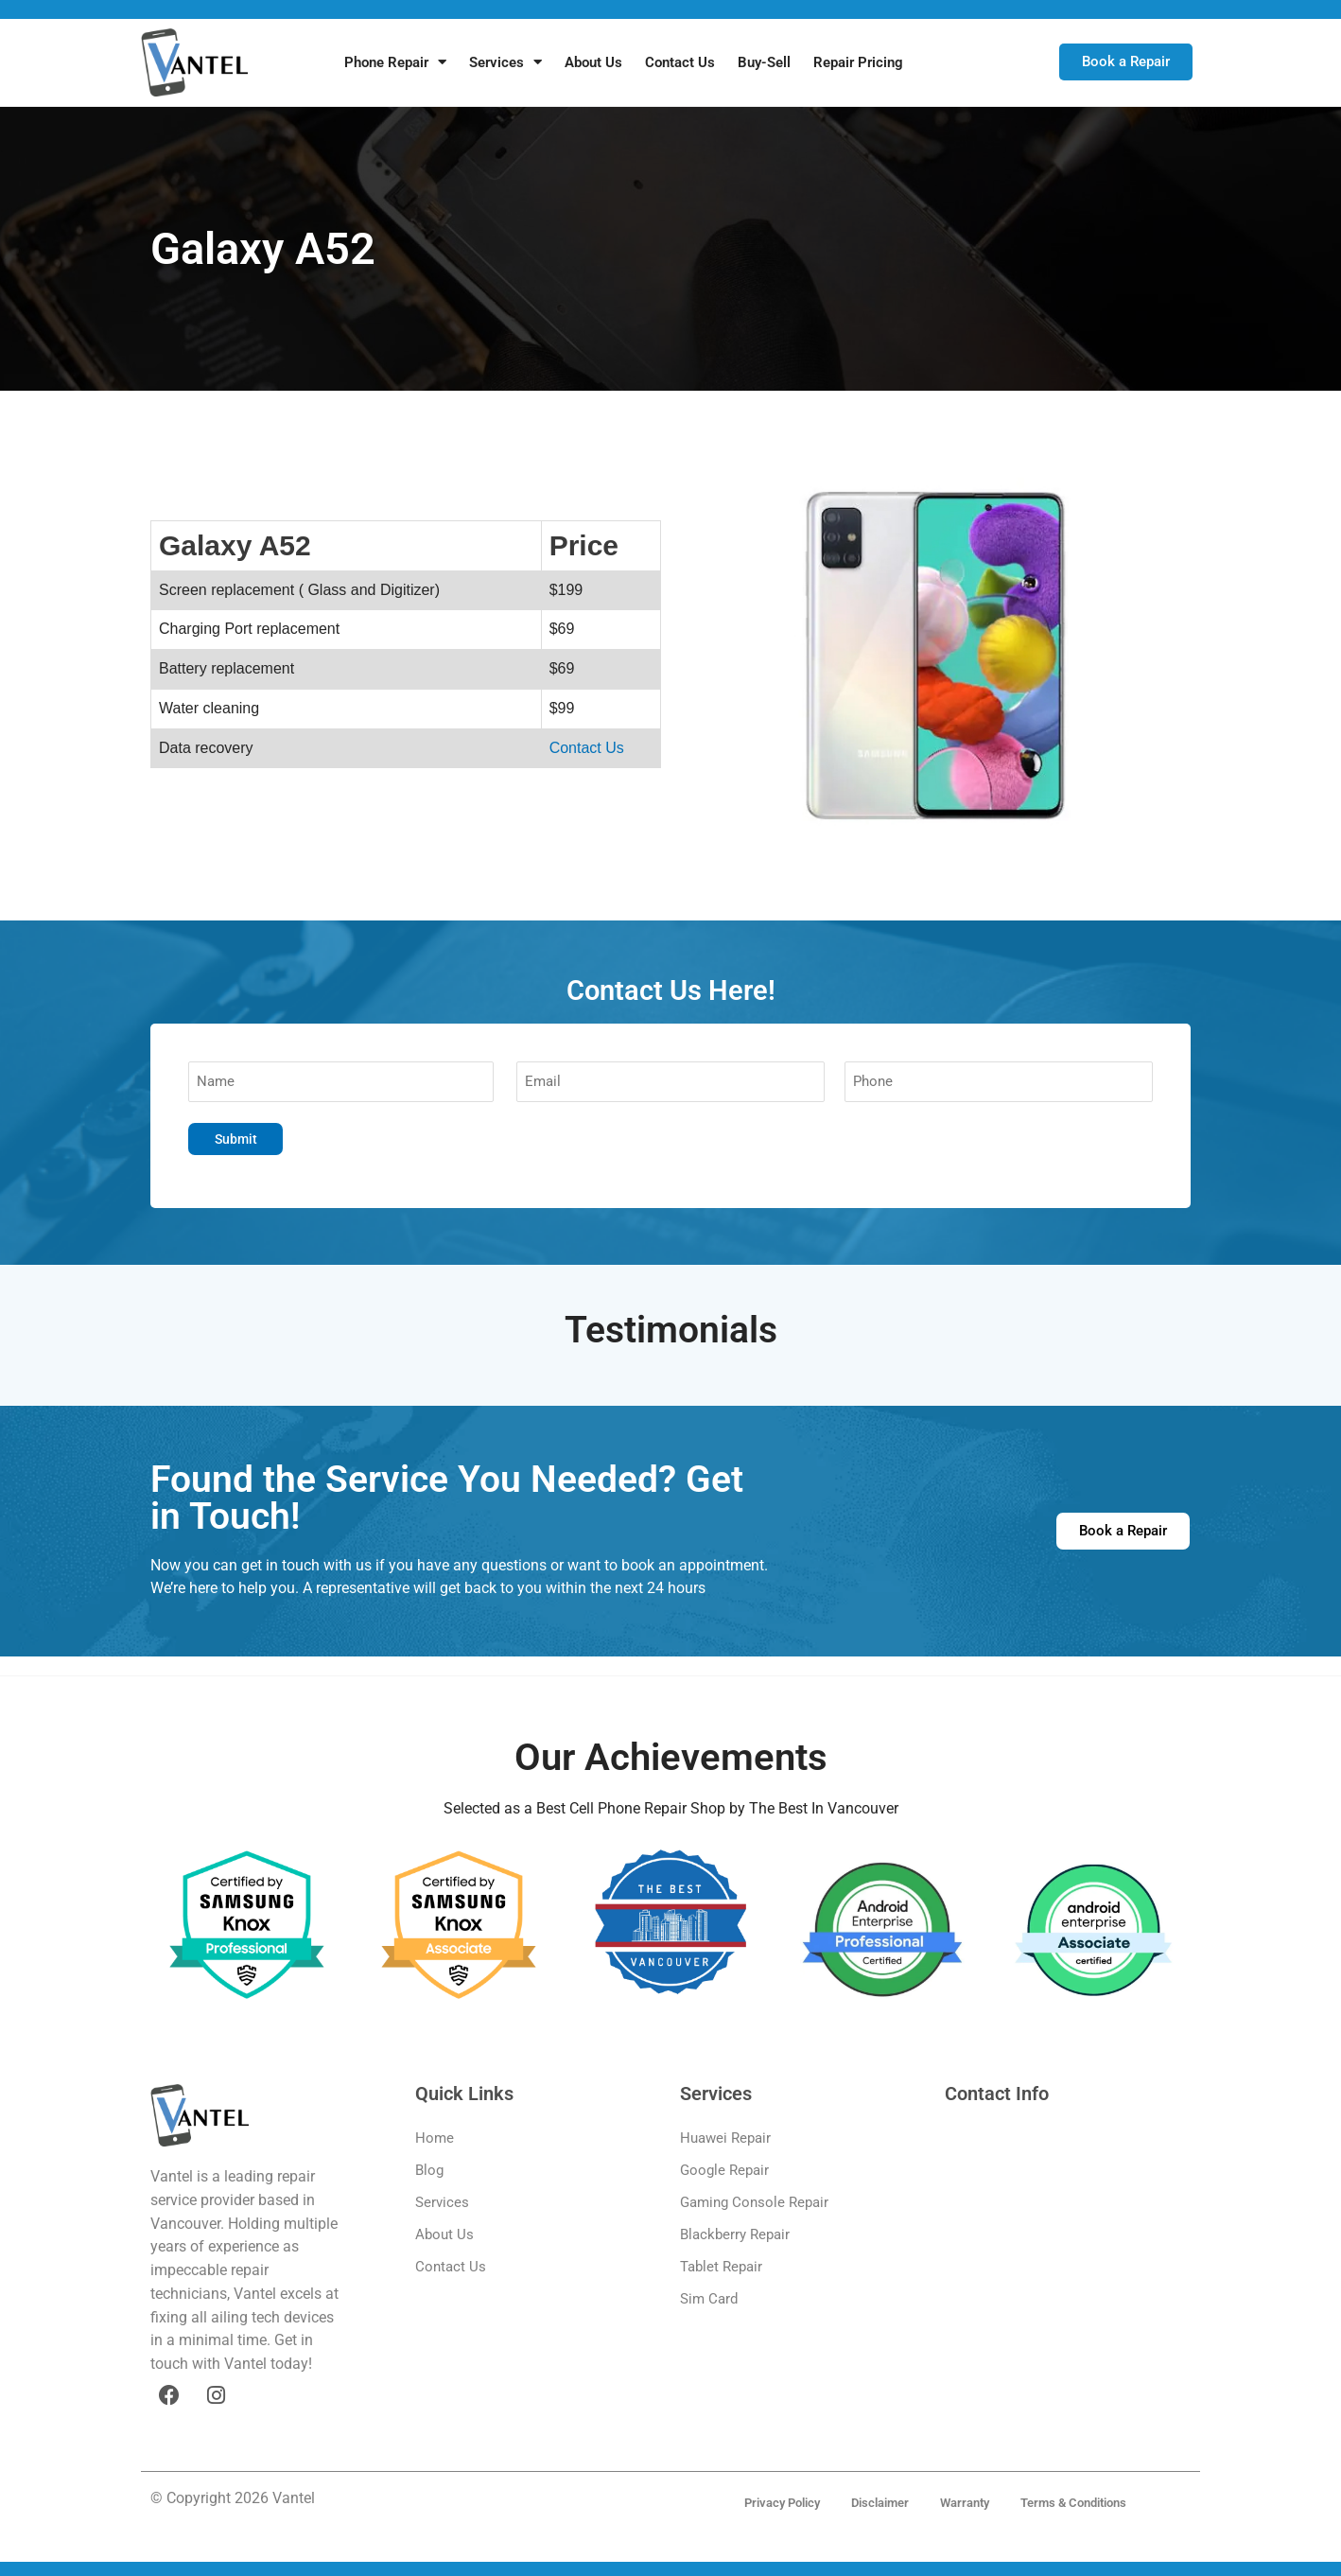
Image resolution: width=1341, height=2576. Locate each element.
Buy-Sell (764, 62)
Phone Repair (395, 62)
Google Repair (724, 2171)
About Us (593, 62)
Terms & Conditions (1084, 2499)
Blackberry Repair (735, 2235)
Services (505, 62)
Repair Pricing (858, 62)
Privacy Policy (772, 2499)
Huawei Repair (725, 2138)
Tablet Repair (721, 2267)
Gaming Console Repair (754, 2203)
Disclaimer (877, 2499)
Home (434, 2138)
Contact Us (680, 62)
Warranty (968, 2499)
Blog (429, 2171)
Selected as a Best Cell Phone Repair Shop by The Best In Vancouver (671, 1809)
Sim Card (709, 2299)
